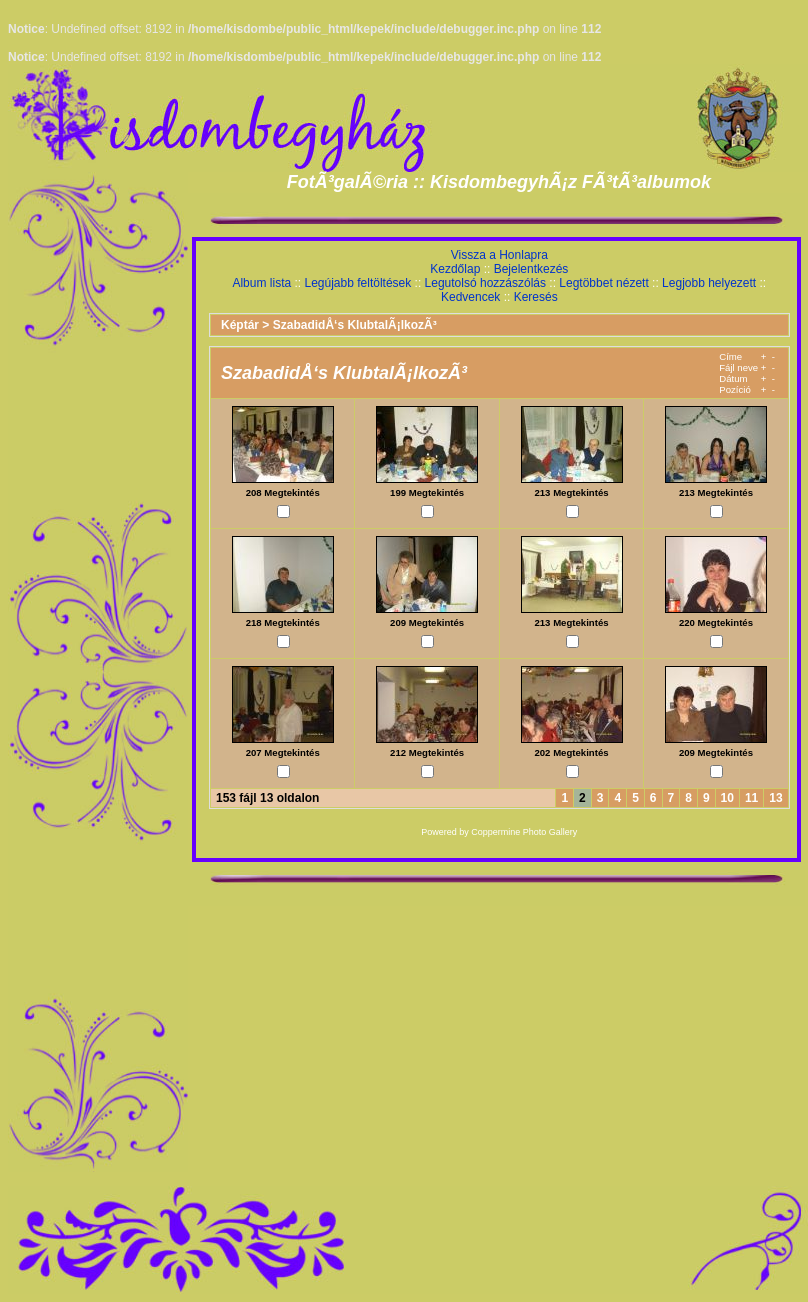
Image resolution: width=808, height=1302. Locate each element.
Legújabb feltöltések (357, 283)
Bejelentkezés (531, 269)
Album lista (261, 283)
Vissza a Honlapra (499, 255)
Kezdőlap (455, 269)
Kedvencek (470, 297)
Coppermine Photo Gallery (524, 832)
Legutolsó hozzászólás (485, 283)
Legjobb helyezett (709, 283)
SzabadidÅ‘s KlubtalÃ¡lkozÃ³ (355, 325)
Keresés (536, 297)
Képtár (240, 325)
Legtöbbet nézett (603, 283)
